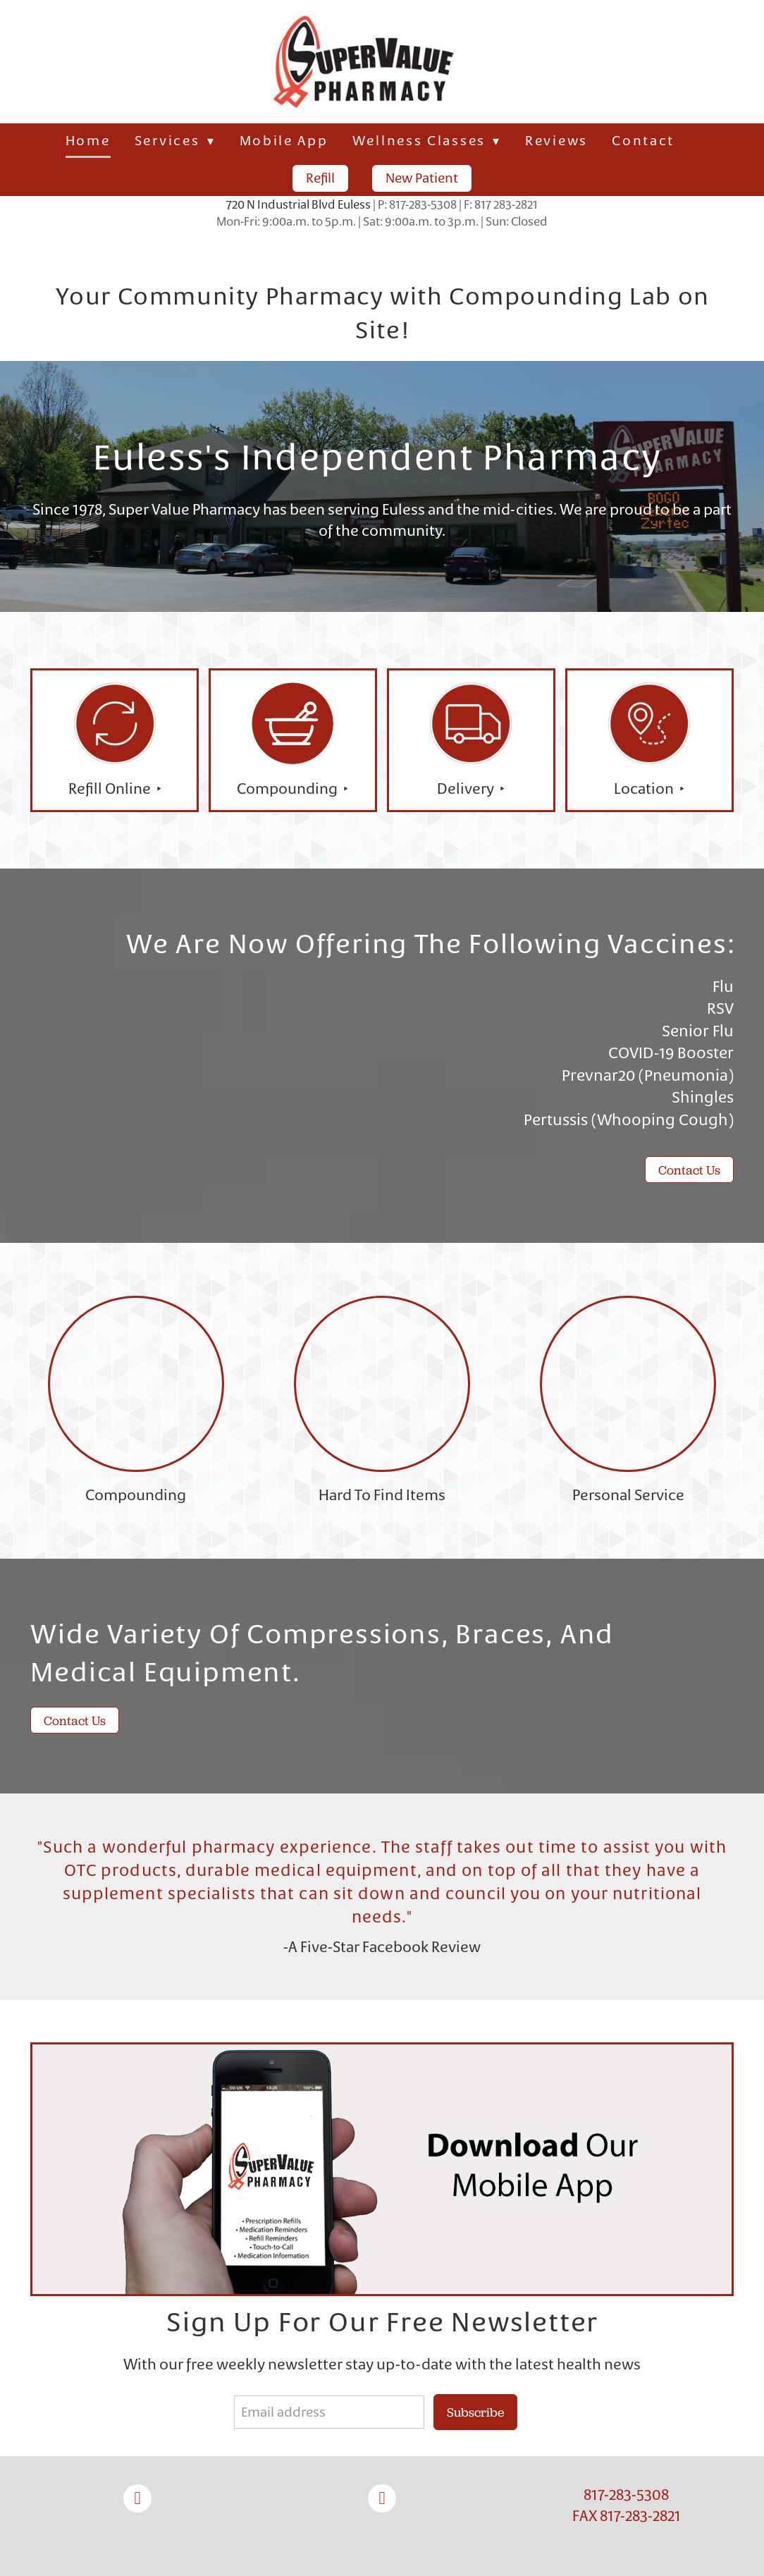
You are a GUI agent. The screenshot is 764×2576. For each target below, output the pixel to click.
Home (88, 140)
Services (175, 140)
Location (645, 788)
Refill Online (111, 788)
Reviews (556, 140)
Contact (643, 140)
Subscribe (475, 2412)
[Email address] (329, 2412)
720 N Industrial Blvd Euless (298, 204)
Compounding (288, 788)
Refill (320, 178)
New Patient (422, 178)
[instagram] (382, 2498)
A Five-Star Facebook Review (384, 1947)
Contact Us (689, 1170)
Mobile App (284, 140)
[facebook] (137, 2498)
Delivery (467, 788)
